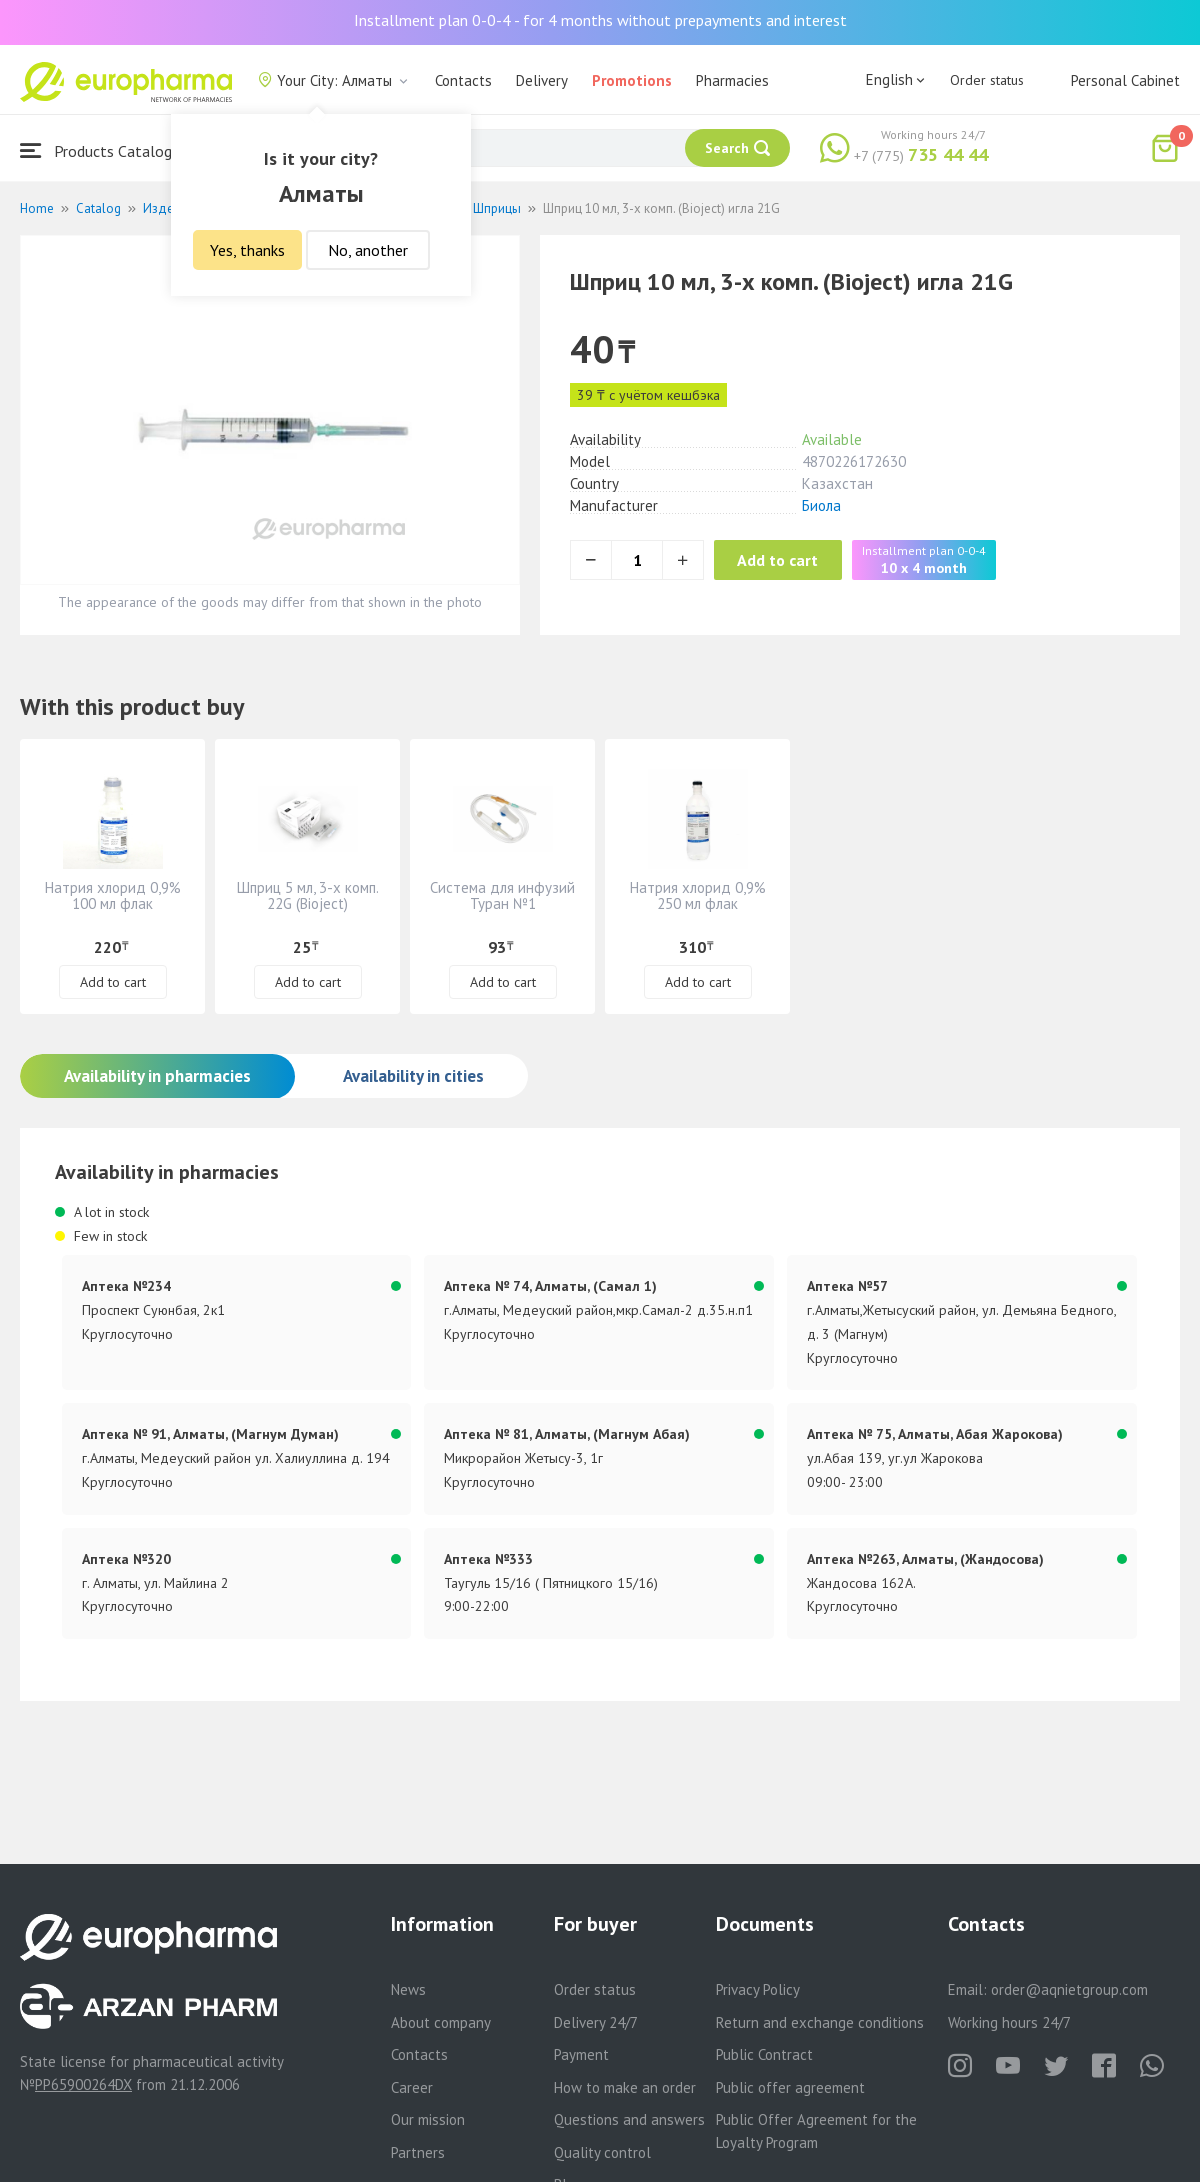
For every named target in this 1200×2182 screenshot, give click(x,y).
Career (412, 2087)
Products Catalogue (104, 150)
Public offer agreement (790, 2087)
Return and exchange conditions (820, 2022)
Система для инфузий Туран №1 (502, 895)
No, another (368, 250)
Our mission (428, 2119)
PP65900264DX (83, 2084)
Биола (821, 505)
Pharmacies (732, 80)
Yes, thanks (247, 250)
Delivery (542, 80)
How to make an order (625, 2087)
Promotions (632, 80)
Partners (418, 2152)
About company (441, 2022)
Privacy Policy (758, 1989)
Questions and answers (629, 2119)
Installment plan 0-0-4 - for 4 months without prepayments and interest (600, 20)
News (408, 1989)
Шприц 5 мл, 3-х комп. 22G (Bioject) (308, 895)
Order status (987, 80)
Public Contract (764, 2054)
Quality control (602, 2152)
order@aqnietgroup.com (1069, 1989)
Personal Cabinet (1125, 80)
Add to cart (794, 560)
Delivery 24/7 (596, 2022)
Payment (581, 2054)
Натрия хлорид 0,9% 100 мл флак (113, 895)
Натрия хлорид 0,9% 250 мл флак (698, 895)
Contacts (463, 80)
